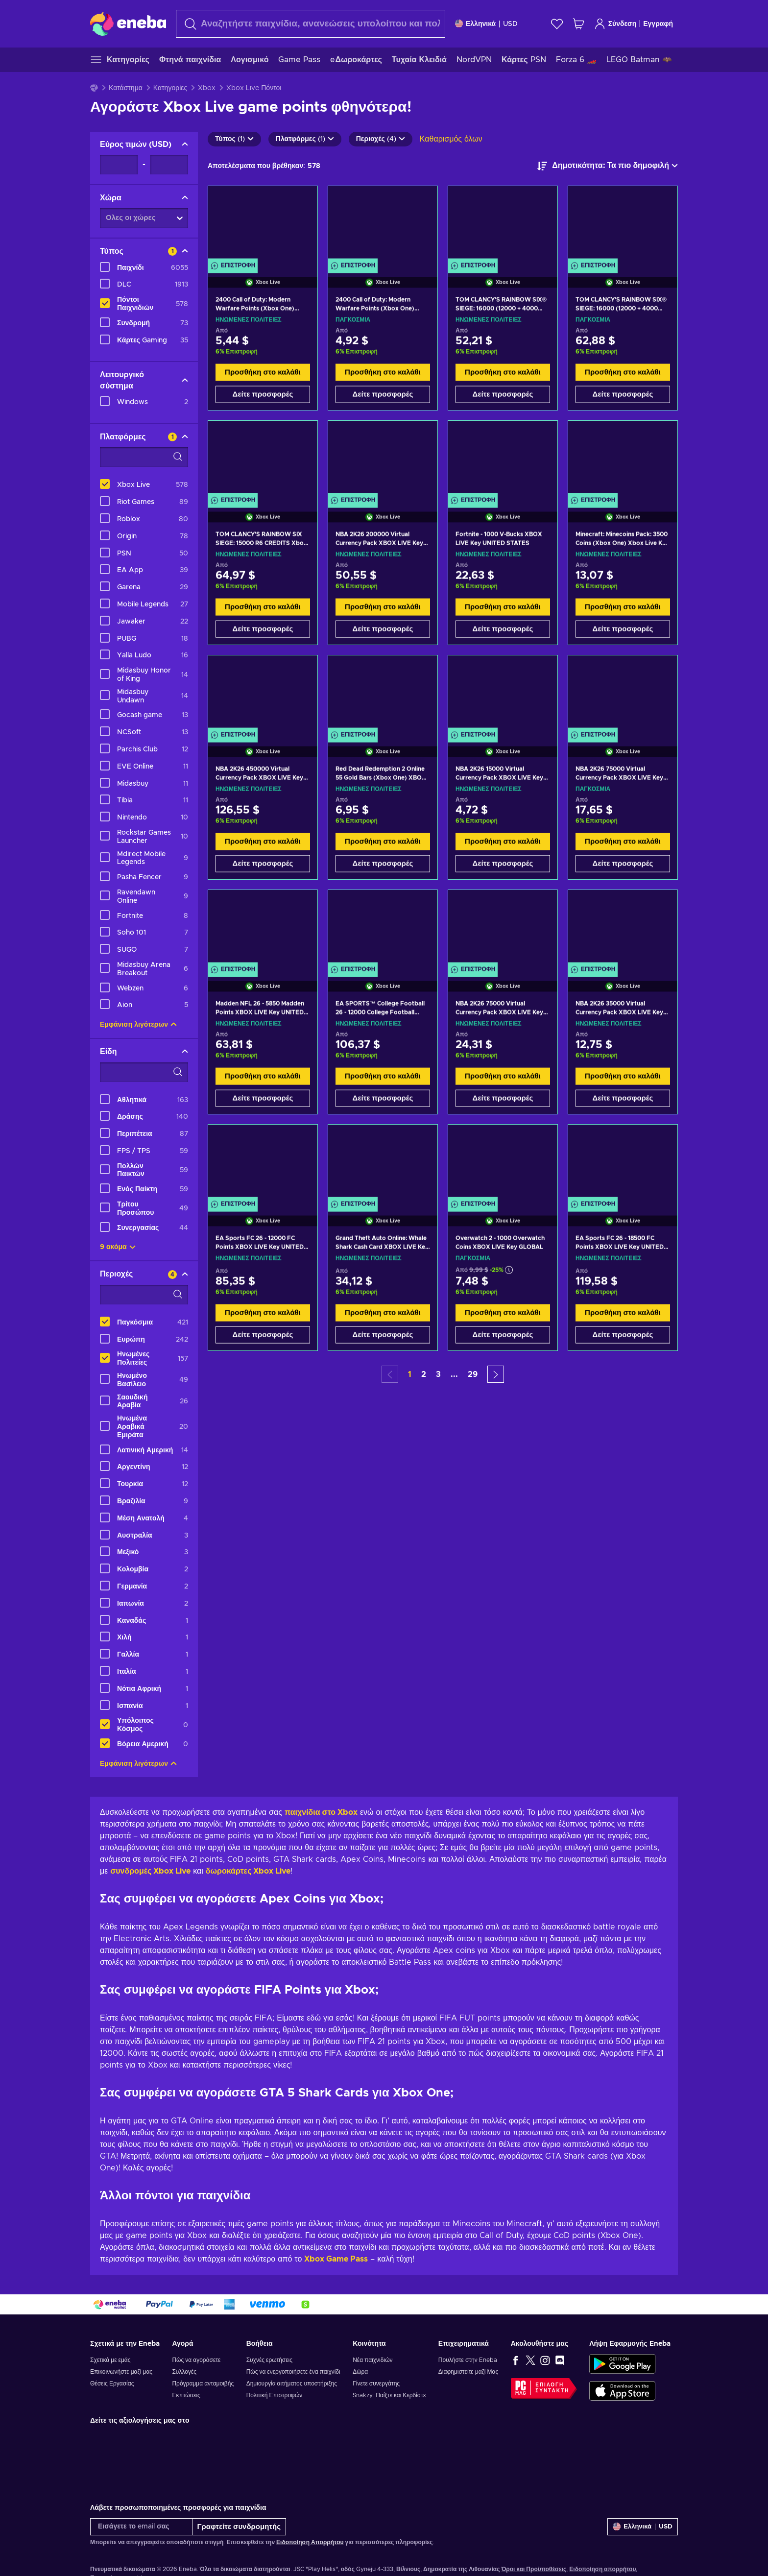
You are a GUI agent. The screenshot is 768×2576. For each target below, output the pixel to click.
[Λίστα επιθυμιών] (557, 24)
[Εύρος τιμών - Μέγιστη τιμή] (169, 164)
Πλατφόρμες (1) (305, 139)
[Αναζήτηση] (310, 23)
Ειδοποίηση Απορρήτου (309, 2542)
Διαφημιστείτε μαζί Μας (468, 2372)
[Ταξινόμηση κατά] (607, 166)
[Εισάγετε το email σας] (141, 2526)
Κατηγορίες (170, 88)
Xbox (207, 88)
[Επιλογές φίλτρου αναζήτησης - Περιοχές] (144, 1294)
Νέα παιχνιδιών (372, 2360)
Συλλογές (184, 2372)
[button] (495, 1374)
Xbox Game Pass (336, 2259)
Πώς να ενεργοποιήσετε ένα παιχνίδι (293, 2372)
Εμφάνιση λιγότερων (138, 1024)
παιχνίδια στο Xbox (321, 1812)
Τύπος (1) (234, 139)
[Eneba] (128, 23)
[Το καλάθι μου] (578, 24)
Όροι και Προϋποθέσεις (533, 2569)
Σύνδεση (615, 24)
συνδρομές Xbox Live (150, 1871)
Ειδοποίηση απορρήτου (602, 2569)
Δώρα (360, 2372)
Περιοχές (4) (380, 139)
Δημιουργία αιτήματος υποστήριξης (291, 2383)
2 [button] (423, 1374)
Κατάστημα (126, 88)
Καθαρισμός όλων (451, 139)
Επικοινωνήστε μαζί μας (121, 2372)
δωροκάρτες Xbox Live (248, 1871)
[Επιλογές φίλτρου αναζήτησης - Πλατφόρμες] (144, 457)
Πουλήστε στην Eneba (467, 2360)
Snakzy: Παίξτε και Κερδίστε (389, 2395)
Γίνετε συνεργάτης (376, 2383)
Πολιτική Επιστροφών (274, 2395)
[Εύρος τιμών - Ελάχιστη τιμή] (119, 164)
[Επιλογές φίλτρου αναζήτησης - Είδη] (144, 1072)
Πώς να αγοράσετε (196, 2360)
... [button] (454, 1374)
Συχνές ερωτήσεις (269, 2360)
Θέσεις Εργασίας (112, 2383)
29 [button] (473, 1374)
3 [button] (438, 1374)
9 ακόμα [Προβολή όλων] (118, 1247)
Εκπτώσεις (186, 2395)
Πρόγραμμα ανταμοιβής (203, 2383)
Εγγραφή (658, 24)
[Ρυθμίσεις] (486, 23)
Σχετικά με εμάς (110, 2360)
